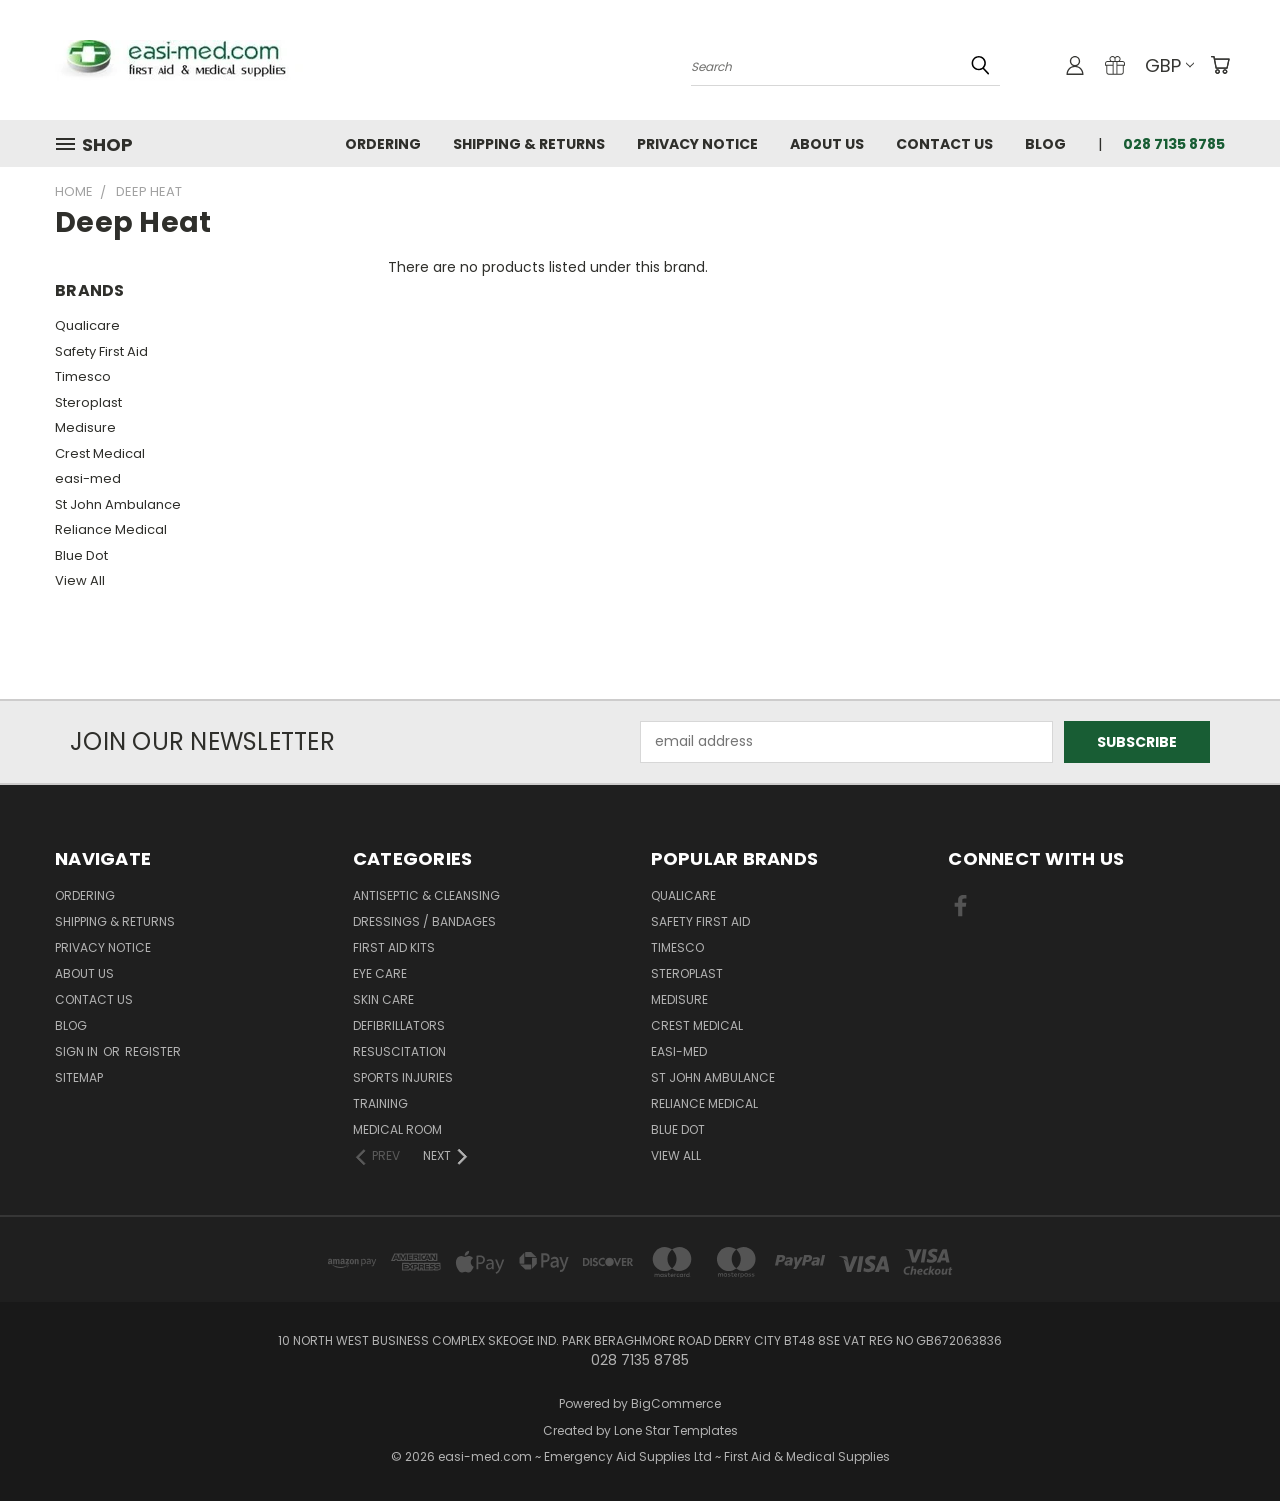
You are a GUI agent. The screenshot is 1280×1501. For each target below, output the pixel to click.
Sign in (78, 1051)
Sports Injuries (403, 1077)
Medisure (85, 427)
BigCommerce (676, 1403)
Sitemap (79, 1077)
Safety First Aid (101, 351)
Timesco (83, 376)
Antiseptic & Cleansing (426, 895)
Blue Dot (81, 555)
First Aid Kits (394, 947)
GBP (1169, 65)
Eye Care (380, 973)
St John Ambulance (118, 504)
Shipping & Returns (529, 144)
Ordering (383, 144)
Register (153, 1051)
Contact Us (944, 144)
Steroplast (88, 402)
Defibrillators (399, 1025)
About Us (827, 144)
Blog (1045, 144)
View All (80, 580)
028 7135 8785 (1174, 144)
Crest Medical (100, 453)
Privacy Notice (697, 144)
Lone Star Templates (676, 1430)
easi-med (88, 478)
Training (380, 1103)
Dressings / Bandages (424, 921)
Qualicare (87, 325)
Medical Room (397, 1129)
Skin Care (383, 999)
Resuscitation (399, 1051)
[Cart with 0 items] (1220, 65)
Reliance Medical (111, 529)
